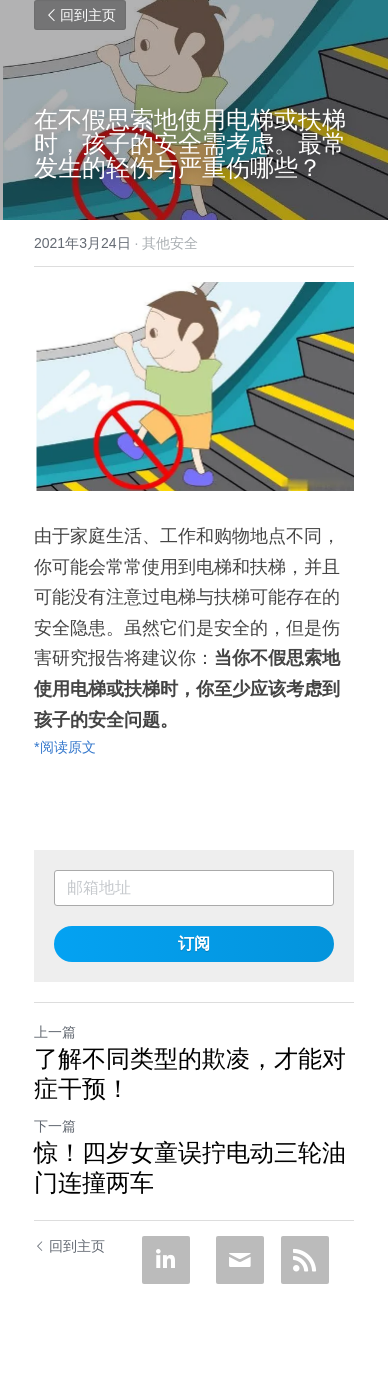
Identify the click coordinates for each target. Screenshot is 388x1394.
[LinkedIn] (166, 1260)
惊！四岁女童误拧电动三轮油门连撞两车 (190, 1167)
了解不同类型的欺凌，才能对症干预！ (190, 1073)
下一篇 (55, 1126)
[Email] (240, 1260)
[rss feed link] (305, 1260)
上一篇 (55, 1032)
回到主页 (80, 15)
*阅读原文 (65, 747)
